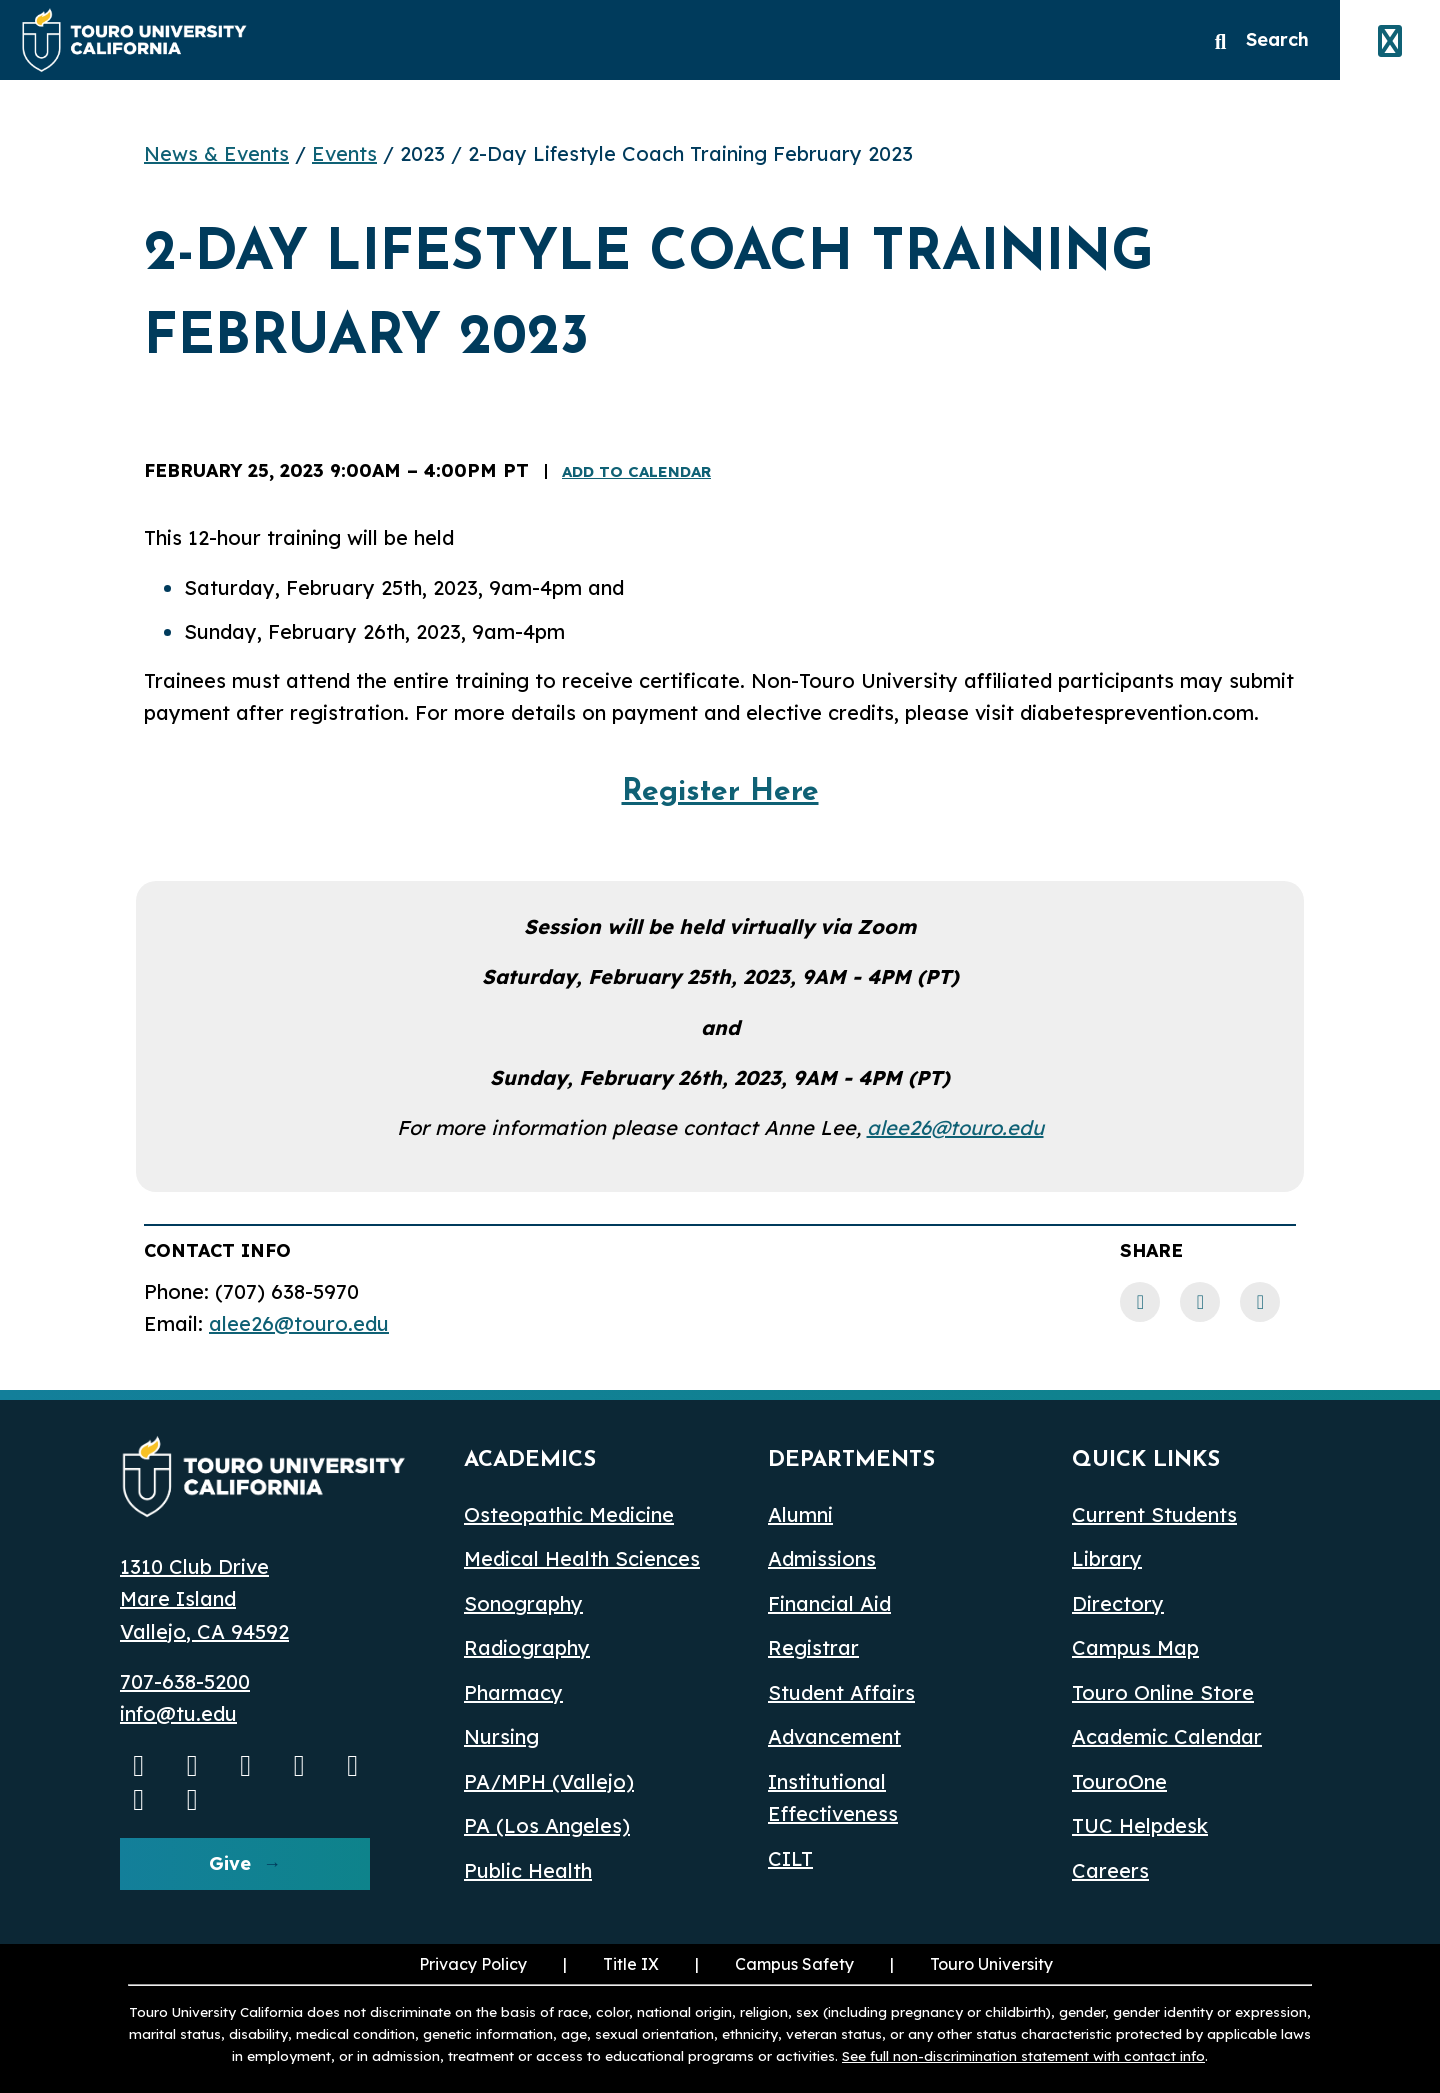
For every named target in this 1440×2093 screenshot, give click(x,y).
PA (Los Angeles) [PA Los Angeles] (547, 1825)
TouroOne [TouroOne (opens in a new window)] (1119, 1781)
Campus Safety (794, 1964)
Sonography (523, 1603)
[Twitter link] (1260, 1302)
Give (230, 1863)
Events (344, 153)
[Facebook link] (1140, 1302)
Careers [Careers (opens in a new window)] (1110, 1870)
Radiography (527, 1647)
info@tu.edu (178, 1713)
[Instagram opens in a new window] (193, 1765)
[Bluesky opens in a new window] (353, 1765)
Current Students (1154, 1514)
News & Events (216, 153)
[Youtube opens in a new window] (139, 1765)
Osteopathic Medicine (569, 1514)
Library (1107, 1558)
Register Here (720, 792)
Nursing (501, 1736)
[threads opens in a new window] (139, 1799)
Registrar (813, 1647)
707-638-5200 (185, 1681)
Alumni (800, 1514)
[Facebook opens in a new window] (246, 1765)
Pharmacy (513, 1692)
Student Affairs (841, 1692)
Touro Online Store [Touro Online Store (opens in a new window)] (1163, 1692)
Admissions (822, 1558)
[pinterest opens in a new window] (193, 1799)
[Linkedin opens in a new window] (300, 1765)
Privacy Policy (473, 1964)
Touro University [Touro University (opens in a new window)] (969, 1964)
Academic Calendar (1167, 1736)
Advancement (834, 1736)
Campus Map (1135, 1647)
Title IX (609, 1964)
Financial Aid (829, 1603)
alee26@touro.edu (955, 1127)
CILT (790, 1858)
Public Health (528, 1870)
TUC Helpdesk (1140, 1825)
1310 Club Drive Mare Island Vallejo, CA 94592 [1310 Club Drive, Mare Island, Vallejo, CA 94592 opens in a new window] (204, 1599)
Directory (1118, 1603)
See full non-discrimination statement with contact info (1023, 2055)
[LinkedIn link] (1200, 1302)
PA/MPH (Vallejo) (549, 1781)
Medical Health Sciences (582, 1558)
